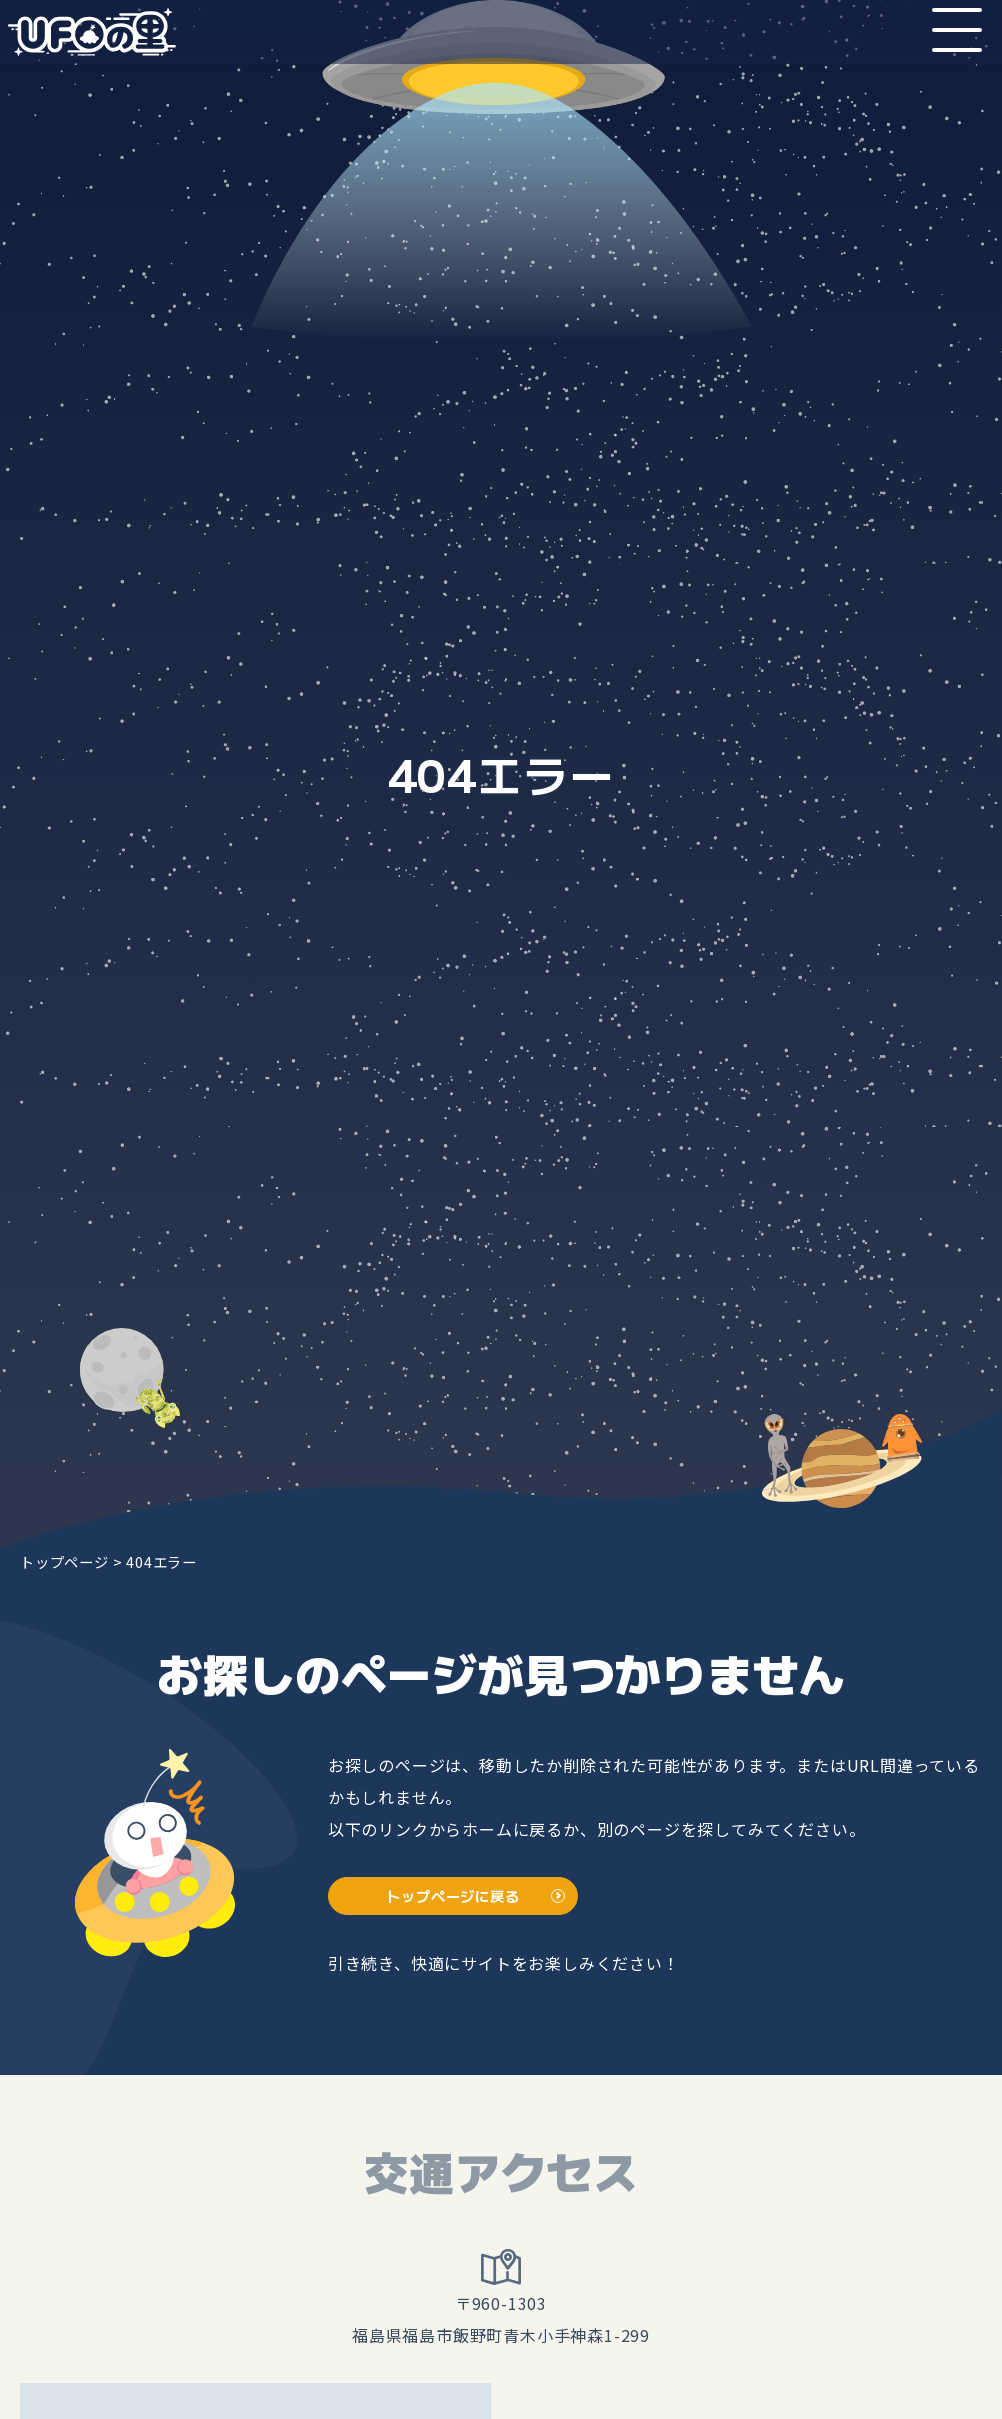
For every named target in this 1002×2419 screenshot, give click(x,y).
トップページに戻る (452, 1895)
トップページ (64, 1561)
